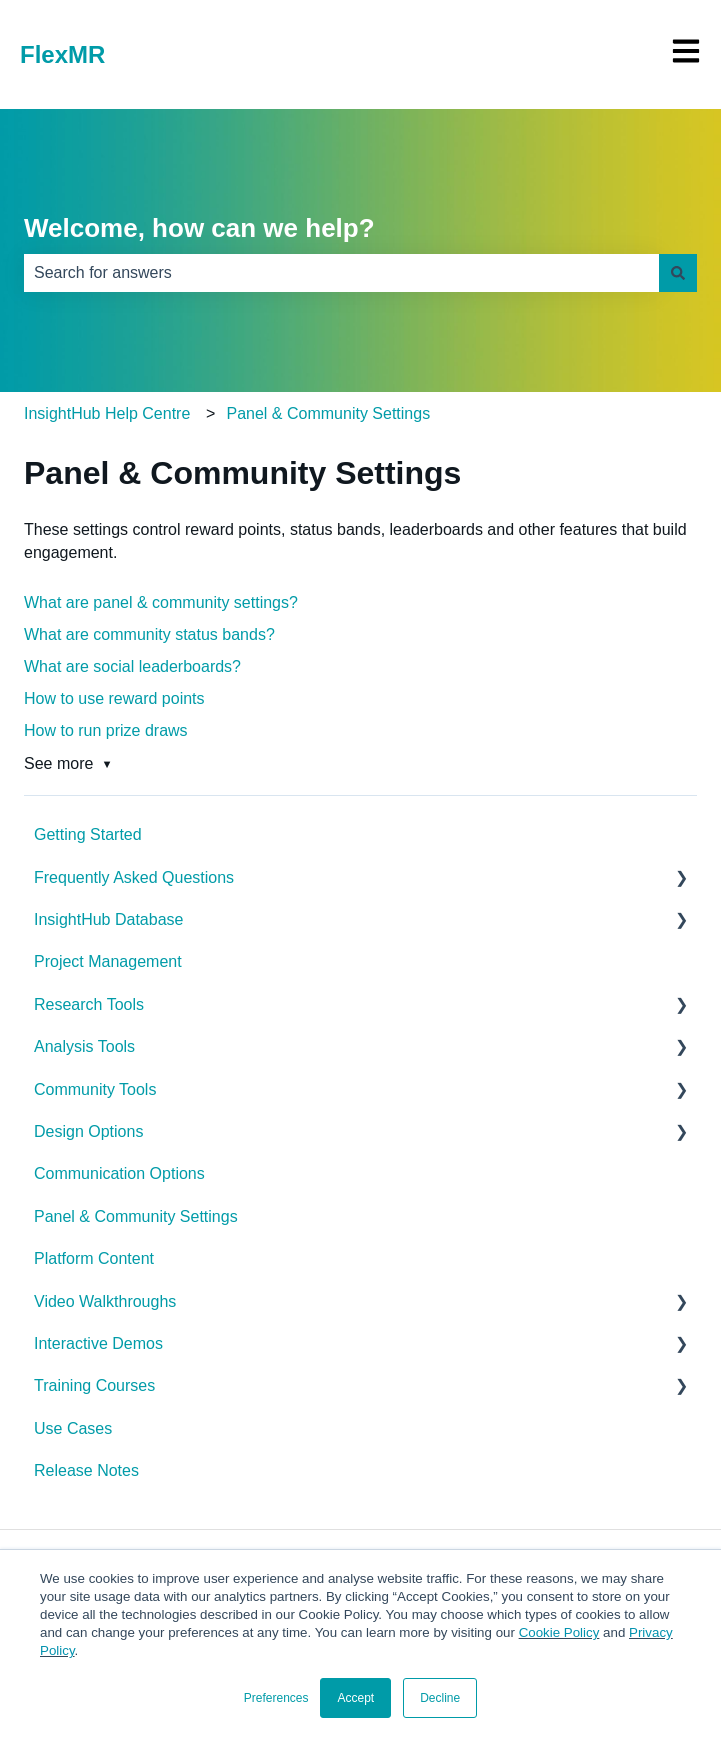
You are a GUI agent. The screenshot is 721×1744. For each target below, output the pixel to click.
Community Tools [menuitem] (95, 1089)
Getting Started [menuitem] (88, 834)
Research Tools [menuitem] (89, 1004)
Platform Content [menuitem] (94, 1258)
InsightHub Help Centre (107, 413)
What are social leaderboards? (132, 666)
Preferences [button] (276, 1698)
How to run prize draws (106, 730)
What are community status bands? (149, 634)
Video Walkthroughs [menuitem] (105, 1301)
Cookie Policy (559, 1632)
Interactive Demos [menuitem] (98, 1343)
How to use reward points (114, 698)
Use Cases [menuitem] (73, 1428)
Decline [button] (440, 1698)
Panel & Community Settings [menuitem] (136, 1216)
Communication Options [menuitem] (119, 1173)
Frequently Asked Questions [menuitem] (134, 877)
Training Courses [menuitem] (94, 1385)
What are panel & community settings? (161, 602)
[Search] (678, 273)
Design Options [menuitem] (88, 1131)
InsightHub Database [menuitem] (108, 919)
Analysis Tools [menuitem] (84, 1046)
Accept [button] (355, 1698)
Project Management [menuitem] (108, 961)
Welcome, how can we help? (199, 228)
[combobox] (341, 273)
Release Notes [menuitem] (86, 1470)
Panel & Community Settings (328, 413)
